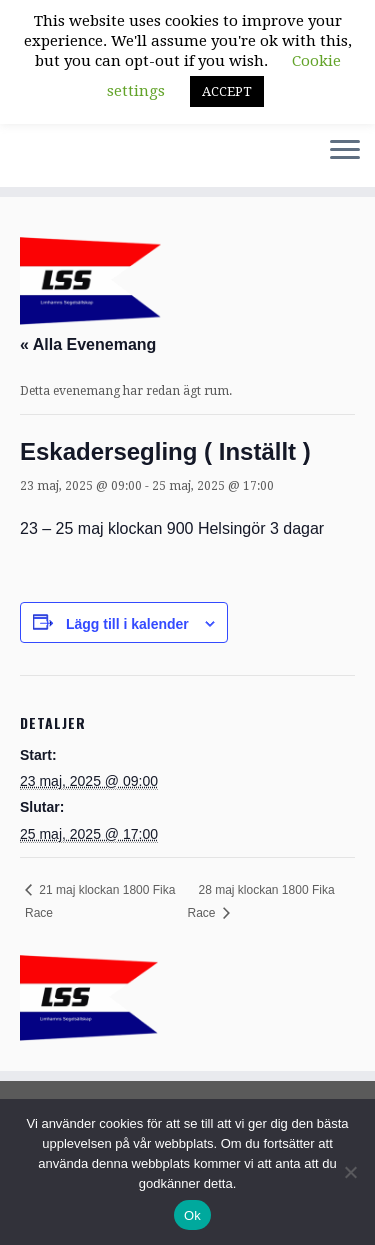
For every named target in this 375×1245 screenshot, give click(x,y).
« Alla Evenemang (88, 344)
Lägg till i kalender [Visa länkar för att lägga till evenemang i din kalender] (127, 624)
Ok (192, 1215)
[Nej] (350, 1172)
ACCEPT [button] (227, 91)
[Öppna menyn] (345, 151)
